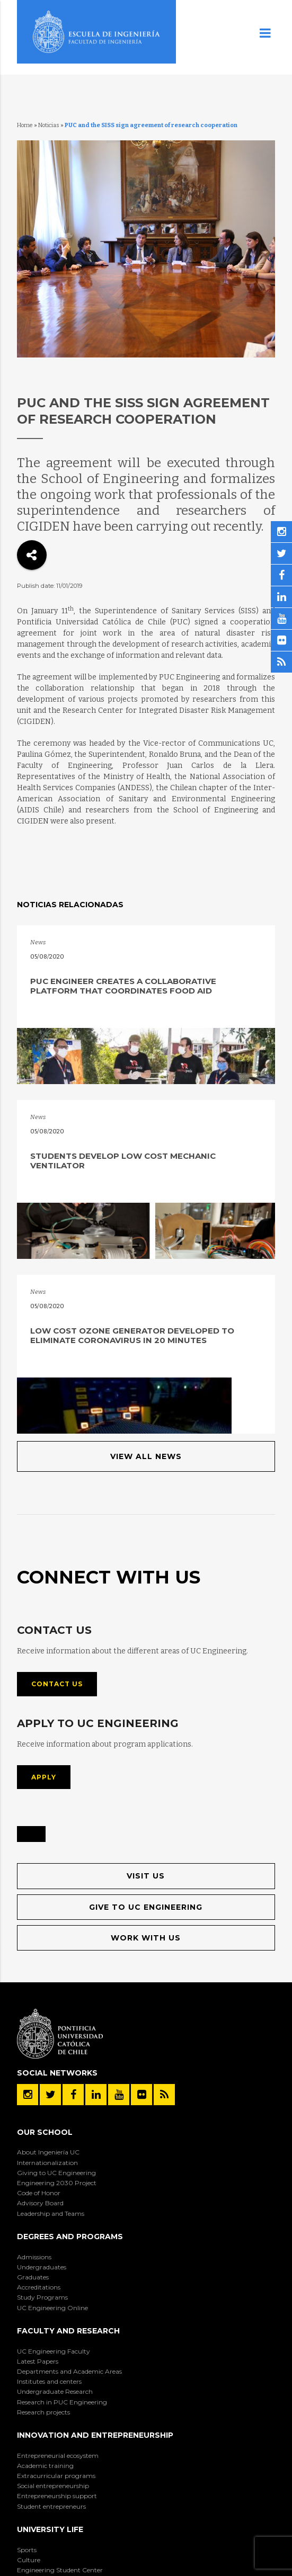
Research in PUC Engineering (62, 2402)
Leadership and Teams (50, 2213)
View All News (146, 1456)
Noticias (48, 125)
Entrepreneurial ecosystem (58, 2455)
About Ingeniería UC (48, 2152)
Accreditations (38, 2287)
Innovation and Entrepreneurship (95, 2435)
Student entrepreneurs (51, 2506)
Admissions (34, 2257)
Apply (43, 1777)
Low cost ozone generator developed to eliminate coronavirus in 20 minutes (132, 1335)
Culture (28, 2560)
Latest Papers (37, 2361)
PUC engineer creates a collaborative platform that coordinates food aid (123, 986)
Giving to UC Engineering (56, 2173)
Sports (27, 2550)
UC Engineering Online (52, 2308)
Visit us (146, 1876)
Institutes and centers (49, 2381)
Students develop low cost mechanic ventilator (123, 1160)
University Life (50, 2529)
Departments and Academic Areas (69, 2371)
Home (25, 125)
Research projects (43, 2412)
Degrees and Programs (70, 2236)
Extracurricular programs (56, 2476)
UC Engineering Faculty (53, 2351)
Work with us (146, 1938)
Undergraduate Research (55, 2391)
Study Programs (42, 2297)
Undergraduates (41, 2267)
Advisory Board (40, 2203)
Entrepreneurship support (57, 2496)
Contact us (57, 1684)
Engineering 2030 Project (56, 2183)
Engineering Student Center (60, 2570)
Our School (45, 2132)
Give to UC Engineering (145, 1907)
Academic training (45, 2466)
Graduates (33, 2277)
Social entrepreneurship (53, 2486)
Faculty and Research (68, 2331)
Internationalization (47, 2163)
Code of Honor (38, 2193)
